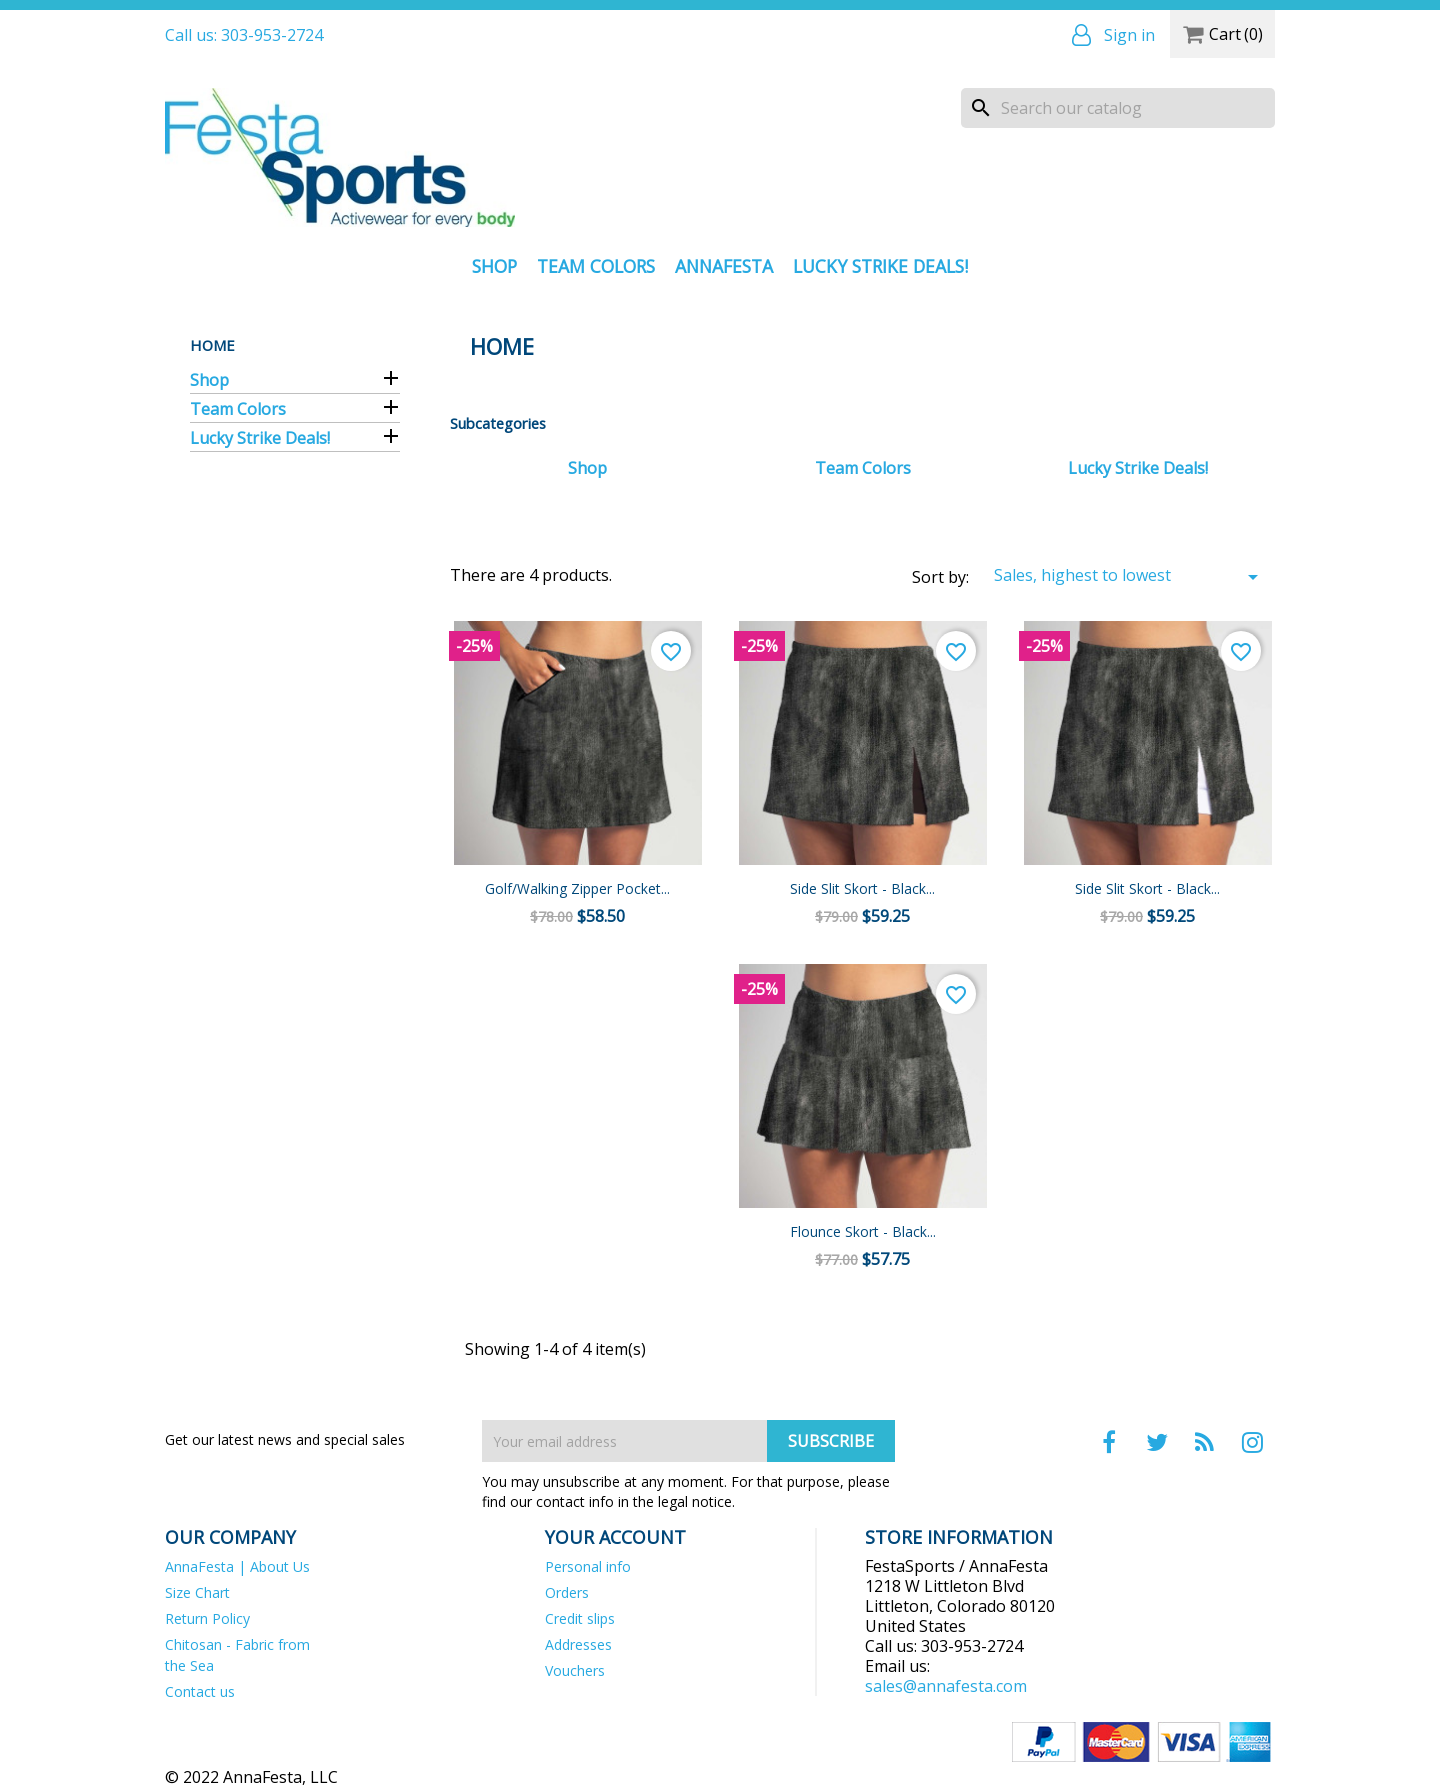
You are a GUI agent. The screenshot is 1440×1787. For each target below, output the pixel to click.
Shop (494, 266)
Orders (567, 1592)
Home (212, 345)
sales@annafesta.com (946, 1686)
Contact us (200, 1691)
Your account (615, 1537)
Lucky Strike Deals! (880, 266)
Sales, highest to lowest (1129, 576)
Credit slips (580, 1618)
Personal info (588, 1566)
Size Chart (197, 1592)
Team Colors (596, 266)
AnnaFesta (724, 266)
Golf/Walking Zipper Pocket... (577, 888)
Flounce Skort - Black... (863, 1231)
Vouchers (575, 1670)
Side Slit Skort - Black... (862, 888)
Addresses (578, 1644)
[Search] (1118, 108)
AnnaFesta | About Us (237, 1566)
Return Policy (207, 1618)
